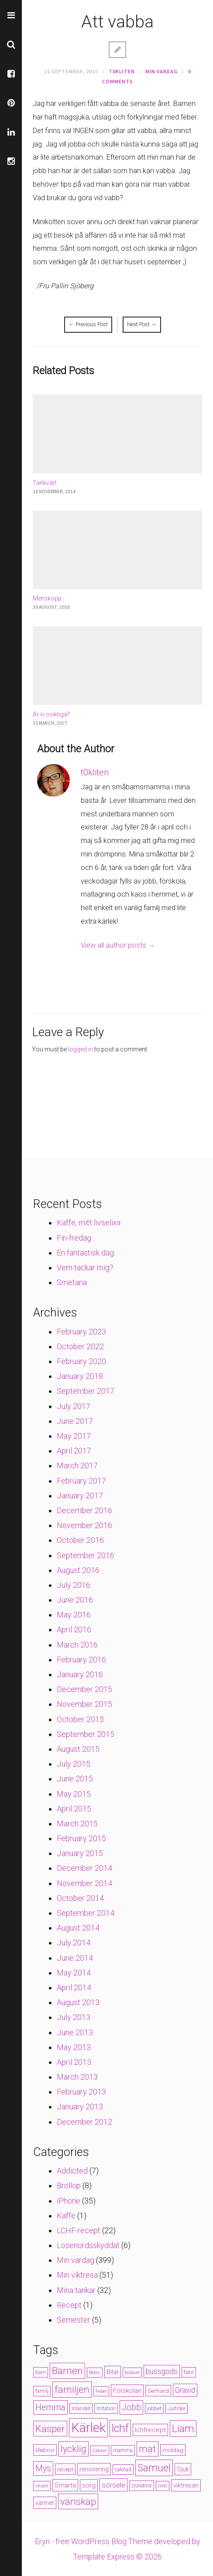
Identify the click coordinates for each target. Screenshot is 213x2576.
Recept (69, 2305)
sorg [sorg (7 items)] (89, 2485)
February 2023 (81, 1331)
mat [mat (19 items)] (147, 2448)
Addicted (72, 2170)
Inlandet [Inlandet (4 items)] (81, 2408)
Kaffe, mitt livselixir (89, 1222)
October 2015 (80, 1719)
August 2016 (78, 1570)
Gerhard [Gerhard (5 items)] (158, 2390)
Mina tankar (76, 2290)
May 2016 (74, 1614)
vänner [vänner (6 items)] (44, 2503)
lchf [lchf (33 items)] (120, 2428)
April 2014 (74, 1987)
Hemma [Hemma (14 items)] (50, 2407)
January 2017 (80, 1495)
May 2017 (74, 1435)
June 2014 (75, 1957)
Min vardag (161, 71)
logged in (80, 1049)
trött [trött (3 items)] (162, 2486)
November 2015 (84, 1704)
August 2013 (78, 2002)
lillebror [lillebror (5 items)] (45, 2449)
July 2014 (73, 1942)
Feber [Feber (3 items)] (101, 2391)
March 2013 (77, 2076)
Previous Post (88, 324)
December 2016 (84, 1510)
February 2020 (81, 1361)
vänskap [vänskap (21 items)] (78, 2501)
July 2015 (73, 1763)
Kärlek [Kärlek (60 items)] (88, 2427)
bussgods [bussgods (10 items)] (162, 2371)
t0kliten (122, 71)
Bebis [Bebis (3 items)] (94, 2372)
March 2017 (77, 1465)
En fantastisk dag (85, 1252)
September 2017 (85, 1390)
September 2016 (85, 1555)
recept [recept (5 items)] (65, 2469)
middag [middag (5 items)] (172, 2449)
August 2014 (78, 1927)
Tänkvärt (45, 482)
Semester (73, 2319)
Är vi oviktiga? (51, 714)
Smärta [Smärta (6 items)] (65, 2485)
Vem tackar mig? (85, 1267)
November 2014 (84, 1883)
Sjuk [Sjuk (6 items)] (183, 2469)
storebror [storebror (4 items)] (141, 2486)
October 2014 (80, 1898)
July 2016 (73, 1585)
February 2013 (81, 2091)
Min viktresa (77, 2274)
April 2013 (74, 2062)
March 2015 (77, 1823)
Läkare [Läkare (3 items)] (100, 2450)
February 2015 (81, 1838)
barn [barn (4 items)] (40, 2372)
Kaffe (66, 2215)
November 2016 (84, 1525)
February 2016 (81, 1659)
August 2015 (78, 1749)
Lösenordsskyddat (88, 2245)
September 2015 (85, 1734)
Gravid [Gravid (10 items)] (185, 2390)
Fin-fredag (74, 1237)
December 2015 (84, 1689)
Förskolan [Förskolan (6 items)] (127, 2391)
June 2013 (75, 2032)
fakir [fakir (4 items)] (189, 2372)
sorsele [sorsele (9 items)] (113, 2484)
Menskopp (47, 598)
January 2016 (80, 1674)
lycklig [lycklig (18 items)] (73, 2448)
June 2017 (75, 1421)
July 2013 (73, 2017)
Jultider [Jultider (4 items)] (177, 2408)
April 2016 (74, 1629)
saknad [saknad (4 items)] (123, 2470)
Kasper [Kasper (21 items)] (50, 2428)
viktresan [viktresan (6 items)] (186, 2485)
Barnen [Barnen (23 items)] (67, 2371)
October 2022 (80, 1346)
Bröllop (69, 2185)
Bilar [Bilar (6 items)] (112, 2372)
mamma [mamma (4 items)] (123, 2450)
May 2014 (74, 1972)
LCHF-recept (78, 2230)
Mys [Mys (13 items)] (43, 2468)
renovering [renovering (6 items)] (94, 2469)
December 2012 (84, 2121)
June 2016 (75, 1599)
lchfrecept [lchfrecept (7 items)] (150, 2430)
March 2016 (77, 1644)
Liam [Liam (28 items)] (183, 2428)
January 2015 (80, 1853)
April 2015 (74, 1808)
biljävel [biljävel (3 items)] (132, 2372)
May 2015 (74, 1793)
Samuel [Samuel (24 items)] (154, 2468)
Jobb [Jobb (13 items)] (131, 2407)
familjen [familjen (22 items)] (72, 2389)
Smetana (72, 1282)
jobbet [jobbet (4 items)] (154, 2408)
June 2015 (75, 1778)
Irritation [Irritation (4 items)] (106, 2408)
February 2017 (81, 1480)
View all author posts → (118, 945)
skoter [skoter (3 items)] (41, 2486)
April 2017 (74, 1450)
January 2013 (80, 2106)
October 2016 (80, 1540)
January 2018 (80, 1376)
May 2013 (74, 2047)
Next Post (142, 324)
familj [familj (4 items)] (41, 2391)
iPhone (68, 2200)
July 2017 (73, 1406)
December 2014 (84, 1868)
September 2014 (85, 1912)
